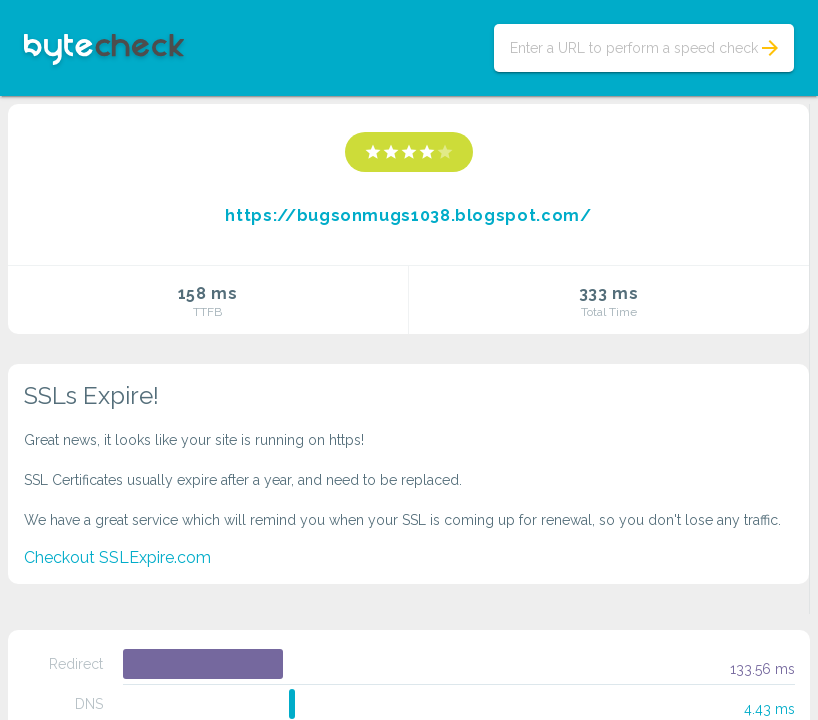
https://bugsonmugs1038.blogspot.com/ (408, 215)
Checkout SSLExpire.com (117, 557)
